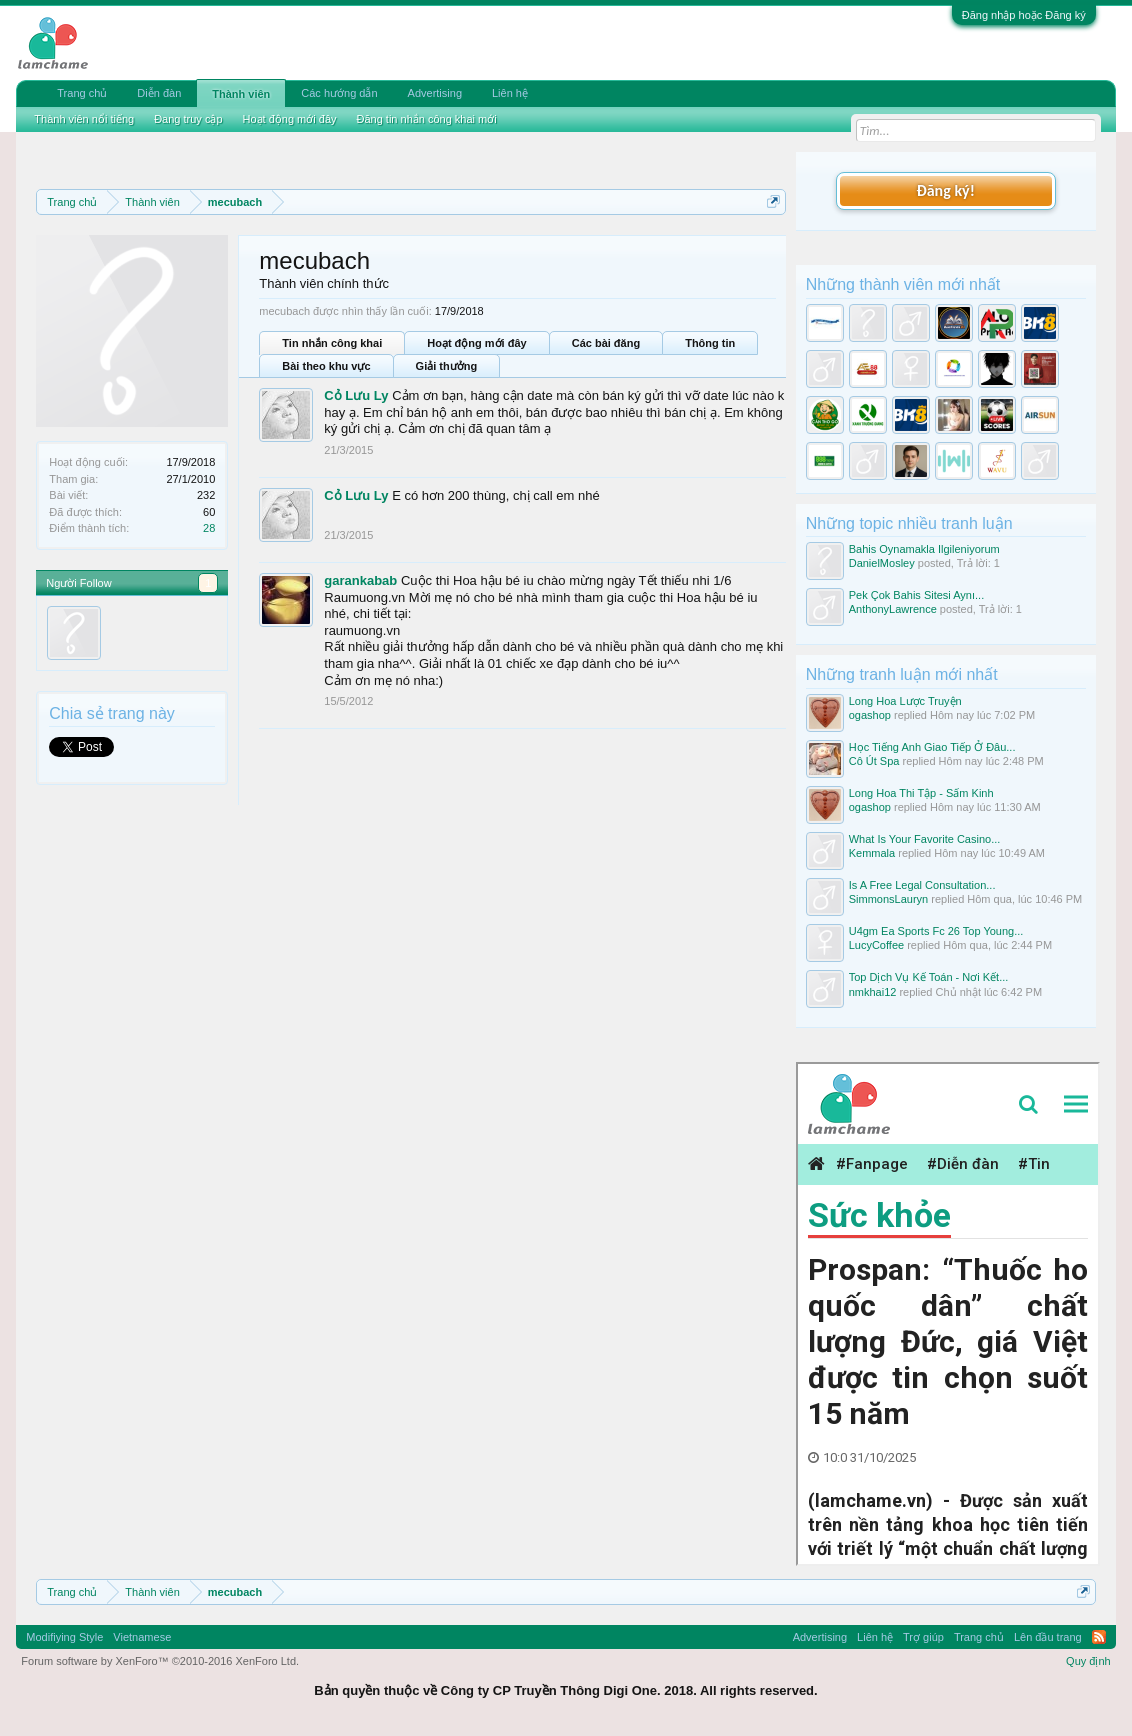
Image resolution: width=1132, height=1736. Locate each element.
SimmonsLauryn (888, 899)
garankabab (360, 580)
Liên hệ (510, 93)
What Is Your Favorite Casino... (925, 839)
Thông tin (710, 343)
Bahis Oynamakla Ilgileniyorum (924, 549)
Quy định (1088, 1661)
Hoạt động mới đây (476, 343)
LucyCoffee (876, 945)
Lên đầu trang (1048, 1637)
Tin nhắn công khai (332, 343)
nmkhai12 (873, 992)
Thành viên (241, 94)
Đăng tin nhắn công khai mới (427, 119)
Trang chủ (82, 93)
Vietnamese (142, 1637)
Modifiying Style (64, 1637)
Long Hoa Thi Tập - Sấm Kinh (921, 793)
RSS (1099, 1637)
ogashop (870, 715)
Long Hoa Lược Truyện (905, 701)
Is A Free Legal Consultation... (922, 885)
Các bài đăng (606, 343)
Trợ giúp (923, 1637)
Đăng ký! (945, 190)
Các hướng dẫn (339, 93)
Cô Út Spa (874, 761)
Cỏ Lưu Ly (356, 395)
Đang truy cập (188, 119)
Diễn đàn (159, 93)
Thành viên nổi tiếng (84, 119)
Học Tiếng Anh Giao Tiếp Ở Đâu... (932, 747)
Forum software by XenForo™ (160, 1661)
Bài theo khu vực (326, 366)
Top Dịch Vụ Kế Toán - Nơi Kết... (929, 977)
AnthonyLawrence (893, 609)
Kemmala (872, 853)
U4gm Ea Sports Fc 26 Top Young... (936, 931)
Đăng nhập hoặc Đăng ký (1024, 15)
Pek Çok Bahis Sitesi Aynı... (917, 595)
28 (209, 528)
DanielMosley (882, 563)
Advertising (435, 93)
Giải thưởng (447, 366)
